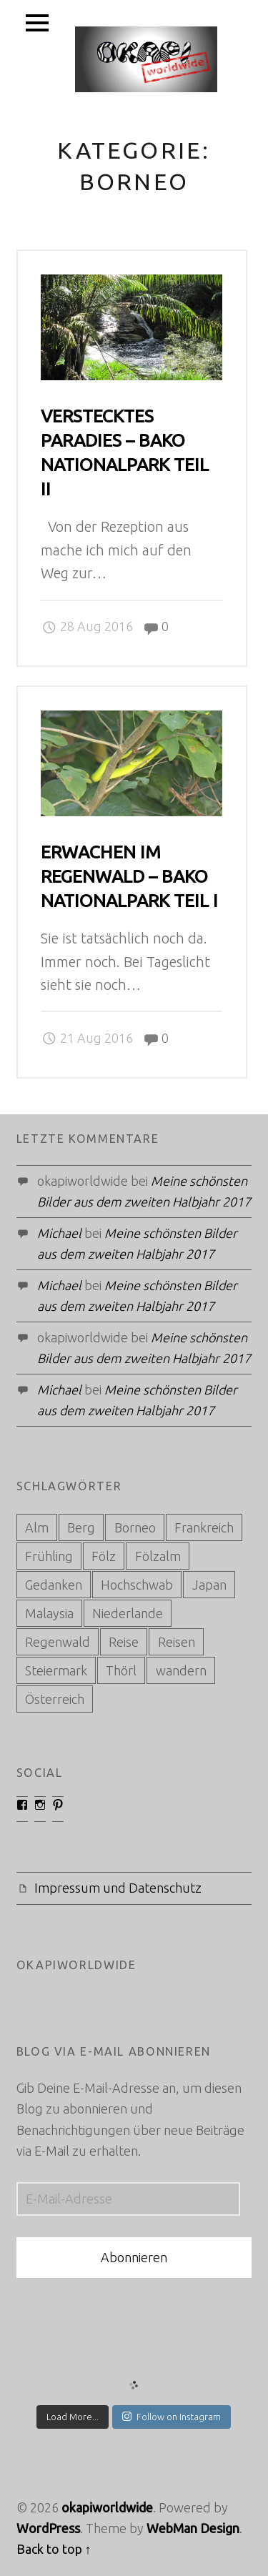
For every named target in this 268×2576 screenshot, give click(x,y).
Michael (59, 1233)
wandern (181, 1670)
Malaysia (49, 1613)
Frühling (49, 1556)
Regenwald (57, 1642)
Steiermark (56, 1670)
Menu (37, 23)
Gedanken (53, 1584)
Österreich (54, 1699)
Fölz (103, 1556)
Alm (37, 1527)
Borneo (135, 1527)
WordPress (48, 2528)
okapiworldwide (107, 2507)
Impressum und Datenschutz (118, 1888)
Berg (81, 1527)
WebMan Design (193, 2528)
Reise (124, 1642)
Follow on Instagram (171, 2416)
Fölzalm (158, 1556)
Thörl (121, 1670)
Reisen (176, 1642)
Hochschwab (137, 1584)
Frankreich (204, 1527)
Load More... (72, 2417)
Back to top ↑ (53, 2549)
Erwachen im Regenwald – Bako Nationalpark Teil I (129, 876)
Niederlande (127, 1613)
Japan (209, 1584)
